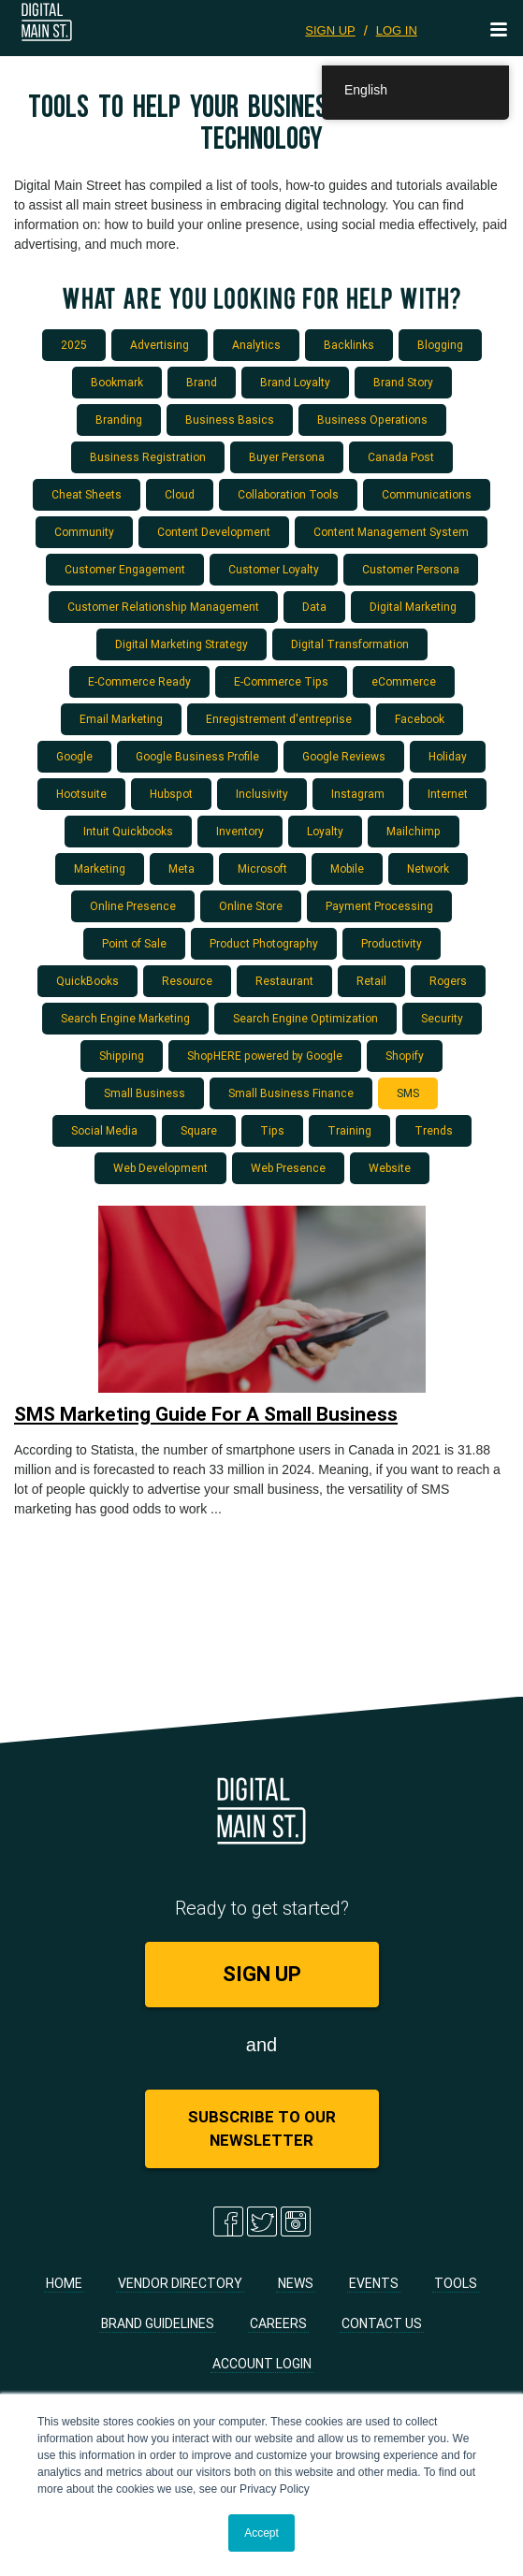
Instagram (358, 794)
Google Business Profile (197, 756)
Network (428, 868)
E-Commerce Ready (139, 681)
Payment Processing (379, 906)
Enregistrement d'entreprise (279, 719)
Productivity (391, 943)
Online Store (251, 906)
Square (199, 1130)
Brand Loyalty (295, 382)
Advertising (159, 345)
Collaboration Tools (288, 494)
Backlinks (349, 345)
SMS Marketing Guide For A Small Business (206, 1414)
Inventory (240, 831)
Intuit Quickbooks (128, 831)
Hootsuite (81, 794)
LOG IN (396, 30)
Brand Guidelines (157, 2323)
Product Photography (264, 943)
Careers (278, 2323)
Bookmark (117, 382)
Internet (448, 794)
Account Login (262, 2363)
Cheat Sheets (86, 494)
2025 (74, 345)
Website (390, 1168)
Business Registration (148, 457)
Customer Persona (410, 569)
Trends (433, 1130)
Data (314, 607)
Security (442, 1018)
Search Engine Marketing (125, 1018)
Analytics (256, 345)
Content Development (213, 532)
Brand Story (403, 382)
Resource (187, 981)
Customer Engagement (125, 569)
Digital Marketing (413, 607)
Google (74, 756)
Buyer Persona (287, 457)
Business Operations (372, 419)
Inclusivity (262, 794)
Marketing (99, 868)
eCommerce (403, 681)
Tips (272, 1130)
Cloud (180, 494)
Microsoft (262, 868)
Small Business (144, 1093)
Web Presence (288, 1168)
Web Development (160, 1168)
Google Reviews (343, 756)
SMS (408, 1093)
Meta (181, 868)
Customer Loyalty (273, 569)
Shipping (121, 1056)
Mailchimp (413, 831)
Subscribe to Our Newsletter (262, 2128)
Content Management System (391, 532)
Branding (118, 419)
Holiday (448, 756)
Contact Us (381, 2323)
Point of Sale (134, 943)
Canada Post (401, 457)
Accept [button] (261, 2533)
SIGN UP (330, 30)
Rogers (448, 981)
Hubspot (171, 794)
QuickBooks (87, 981)
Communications (427, 494)
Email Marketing (121, 719)
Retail (371, 981)
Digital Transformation (350, 644)
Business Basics (229, 419)
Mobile (347, 868)
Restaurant (284, 981)
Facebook (419, 719)
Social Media (104, 1130)
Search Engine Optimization (305, 1018)
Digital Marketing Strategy (181, 644)
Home (64, 2283)
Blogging (440, 345)
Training (349, 1130)
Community (84, 532)
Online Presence (133, 906)
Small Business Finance (291, 1093)
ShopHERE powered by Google (264, 1056)
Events (374, 2283)
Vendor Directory (180, 2283)
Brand (201, 382)
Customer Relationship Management (163, 607)
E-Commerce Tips (281, 681)
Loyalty (325, 831)
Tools (455, 2283)
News (295, 2283)
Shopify (404, 1056)
